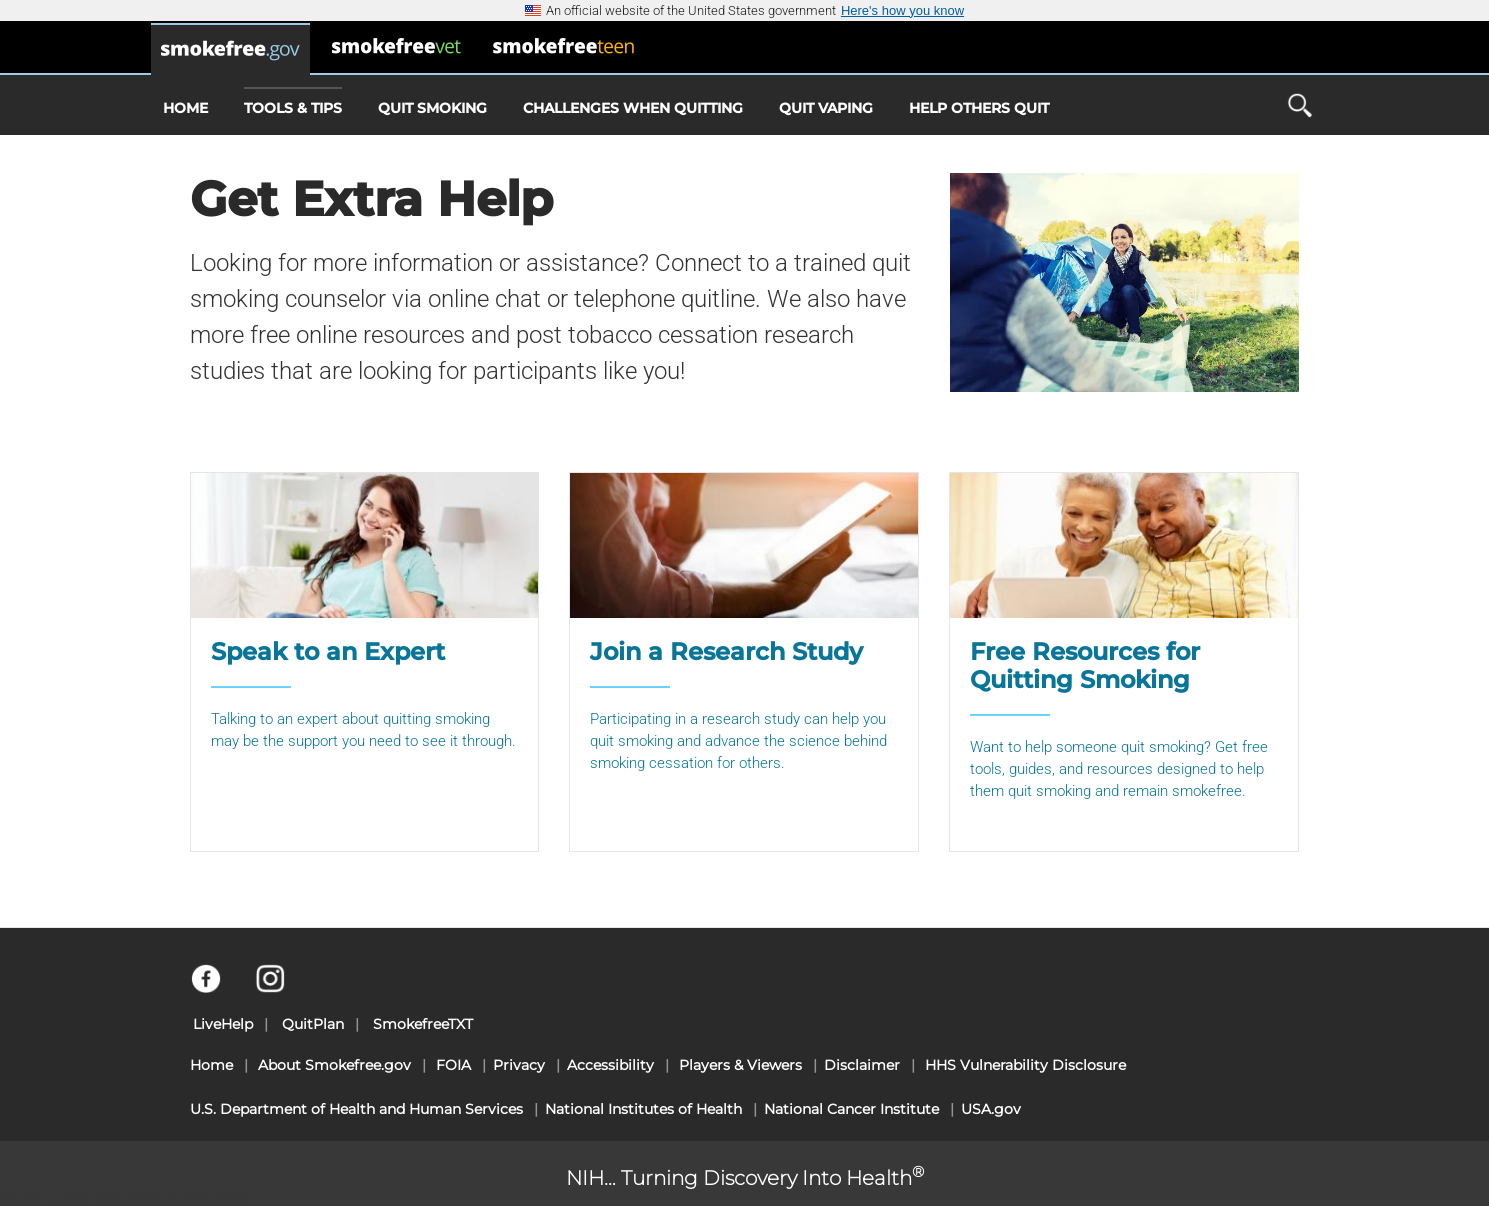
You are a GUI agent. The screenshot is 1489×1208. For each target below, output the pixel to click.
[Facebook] (217, 988)
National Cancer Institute (851, 1109)
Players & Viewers (740, 1065)
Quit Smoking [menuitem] (432, 108)
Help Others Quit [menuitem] (979, 108)
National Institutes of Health (643, 1109)
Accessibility (610, 1065)
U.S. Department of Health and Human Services (356, 1109)
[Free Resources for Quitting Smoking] (1124, 662)
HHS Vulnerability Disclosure (1025, 1065)
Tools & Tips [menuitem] (293, 102)
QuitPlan (313, 1024)
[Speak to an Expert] (365, 662)
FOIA (453, 1065)
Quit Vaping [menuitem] (826, 108)
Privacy (519, 1065)
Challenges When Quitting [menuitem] (633, 108)
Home (211, 1065)
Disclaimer (862, 1065)
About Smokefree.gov (334, 1065)
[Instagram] (281, 988)
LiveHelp (223, 1024)
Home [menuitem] (185, 108)
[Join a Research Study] (744, 662)
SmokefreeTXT (423, 1024)
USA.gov (991, 1109)
